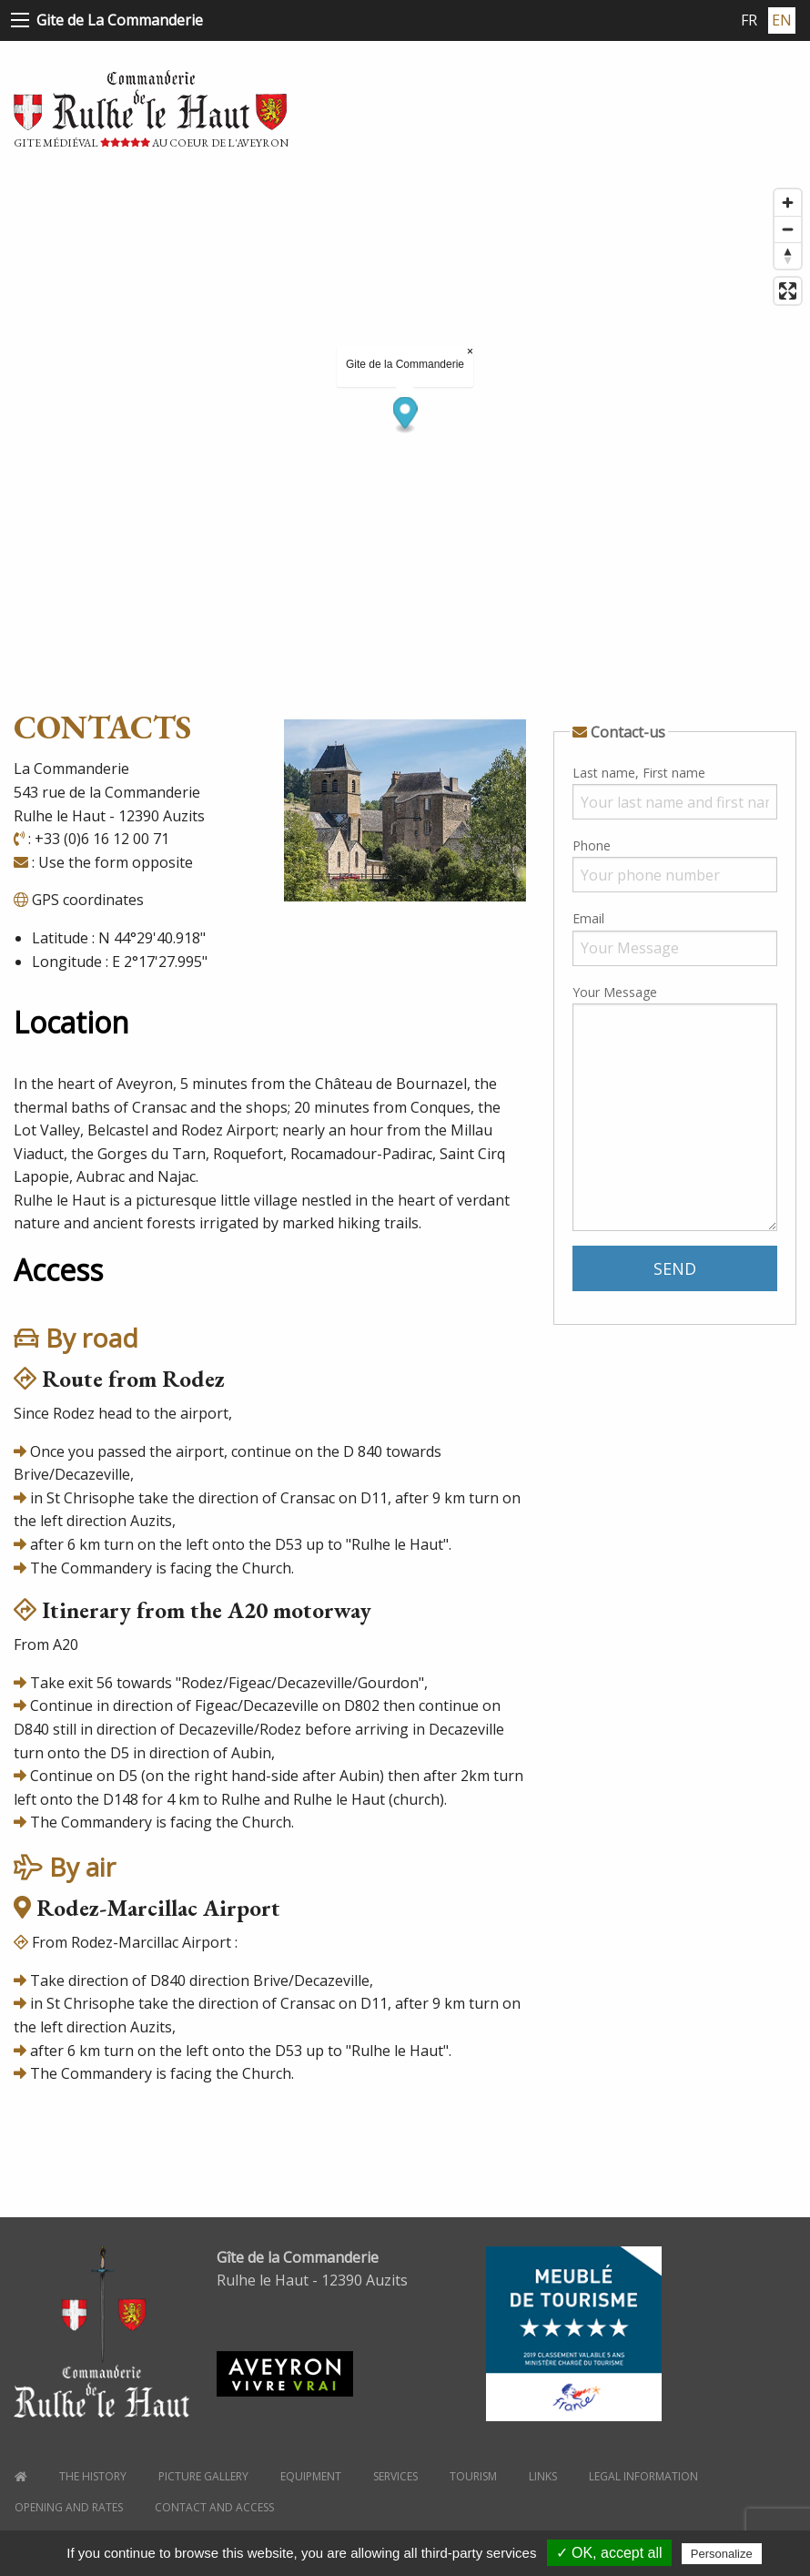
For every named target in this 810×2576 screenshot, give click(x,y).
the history (93, 2476)
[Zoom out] (788, 229)
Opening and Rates (69, 2507)
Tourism (473, 2476)
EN (782, 20)
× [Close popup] (470, 351)
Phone (674, 864)
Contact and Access (214, 2507)
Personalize (722, 2554)
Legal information (643, 2476)
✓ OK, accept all (609, 2553)
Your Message (674, 1107)
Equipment (310, 2476)
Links (543, 2476)
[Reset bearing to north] (788, 255)
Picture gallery (203, 2476)
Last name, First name (674, 792)
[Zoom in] (788, 202)
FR (749, 20)
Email (674, 937)
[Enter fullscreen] (788, 291)
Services (395, 2476)
